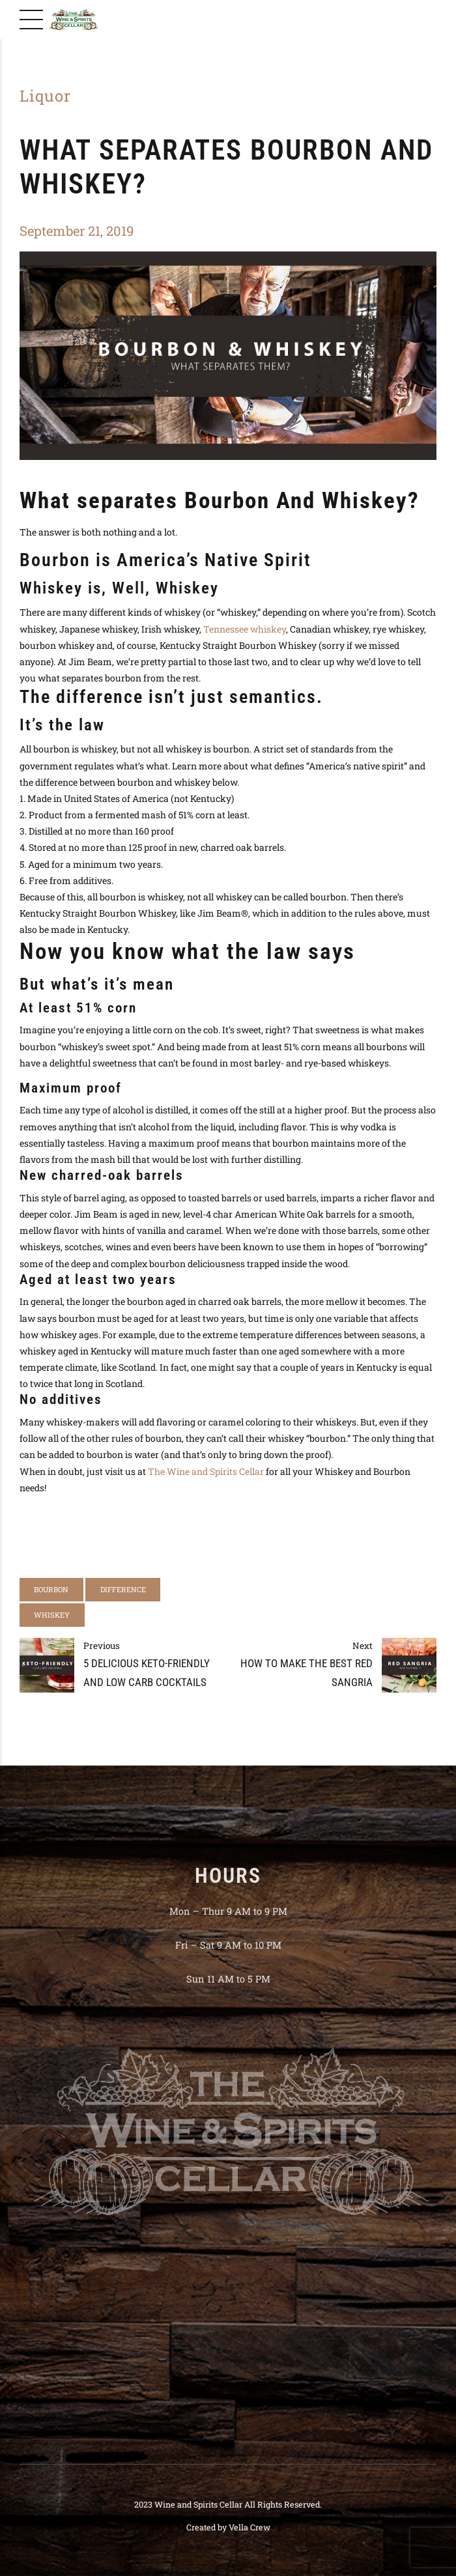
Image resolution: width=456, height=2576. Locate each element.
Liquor (45, 95)
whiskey (52, 1615)
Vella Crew (249, 2527)
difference (123, 1589)
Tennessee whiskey (244, 629)
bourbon (51, 1589)
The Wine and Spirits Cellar (206, 1471)
